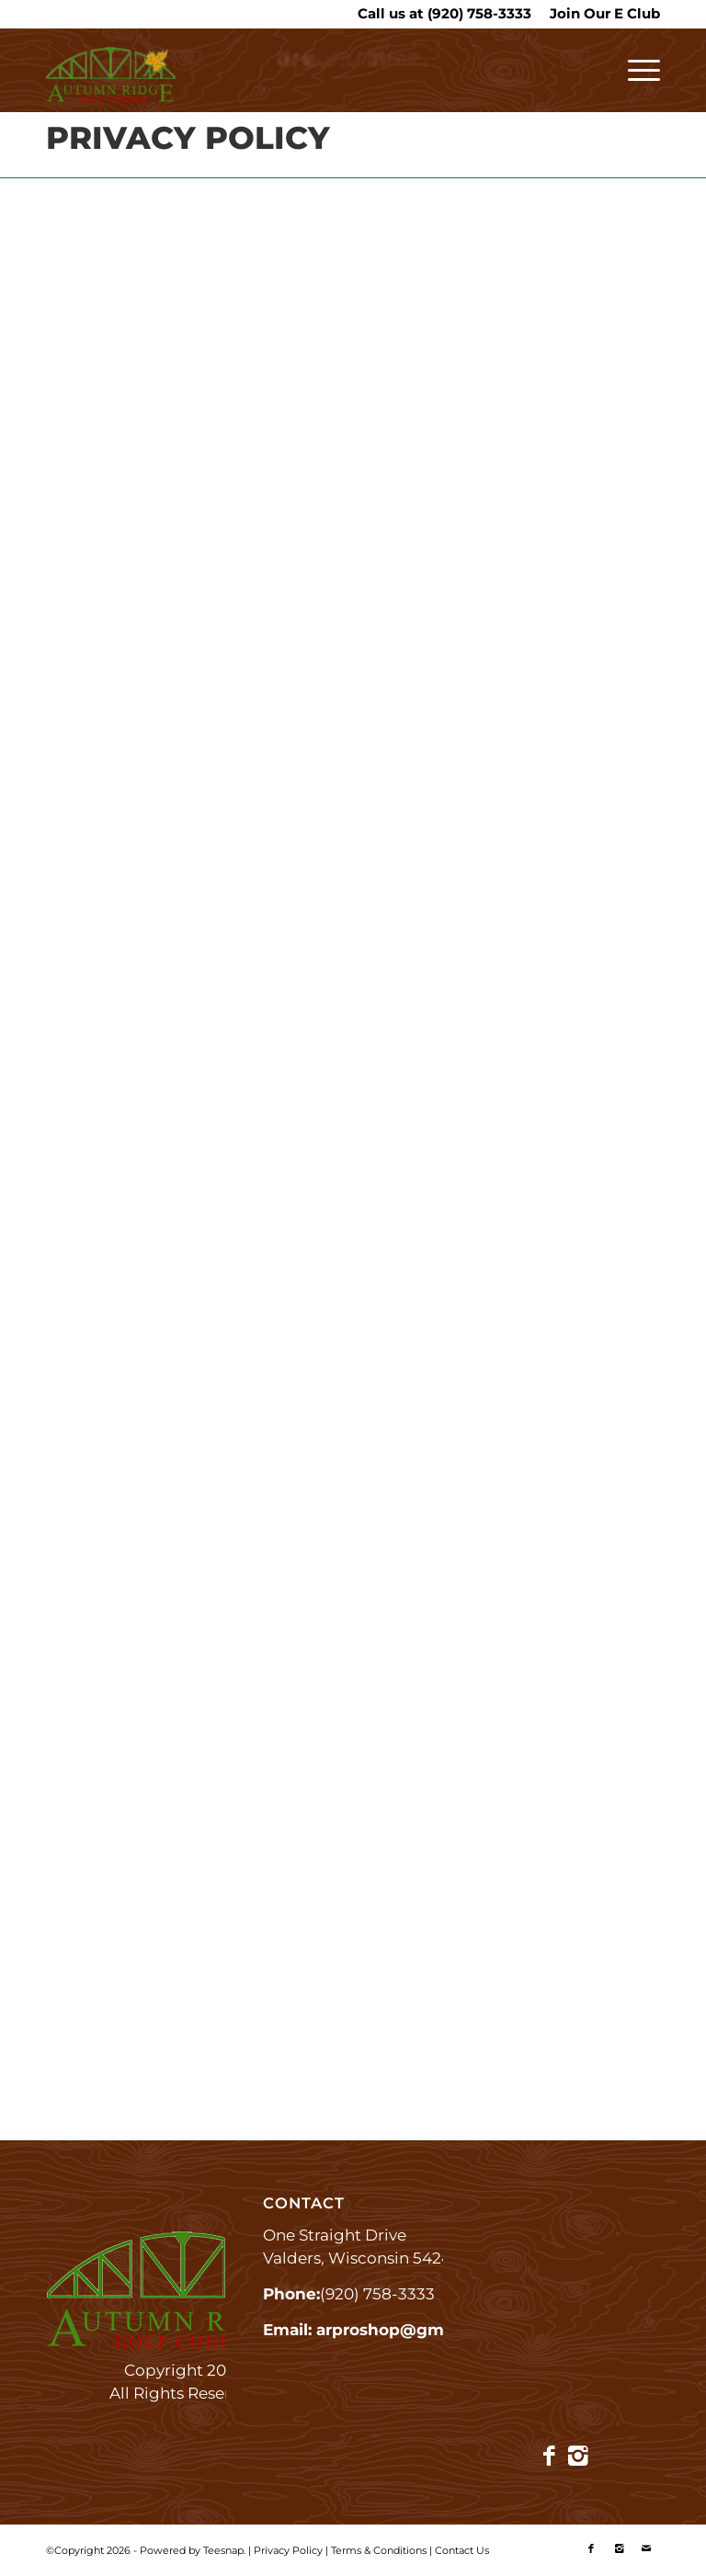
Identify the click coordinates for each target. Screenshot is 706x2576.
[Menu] (634, 69)
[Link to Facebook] (549, 2455)
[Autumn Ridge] (111, 79)
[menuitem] (600, 13)
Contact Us (462, 2550)
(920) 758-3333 (479, 13)
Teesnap (223, 2550)
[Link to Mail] (646, 2548)
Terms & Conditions (379, 2550)
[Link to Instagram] (578, 2455)
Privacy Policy (288, 2550)
